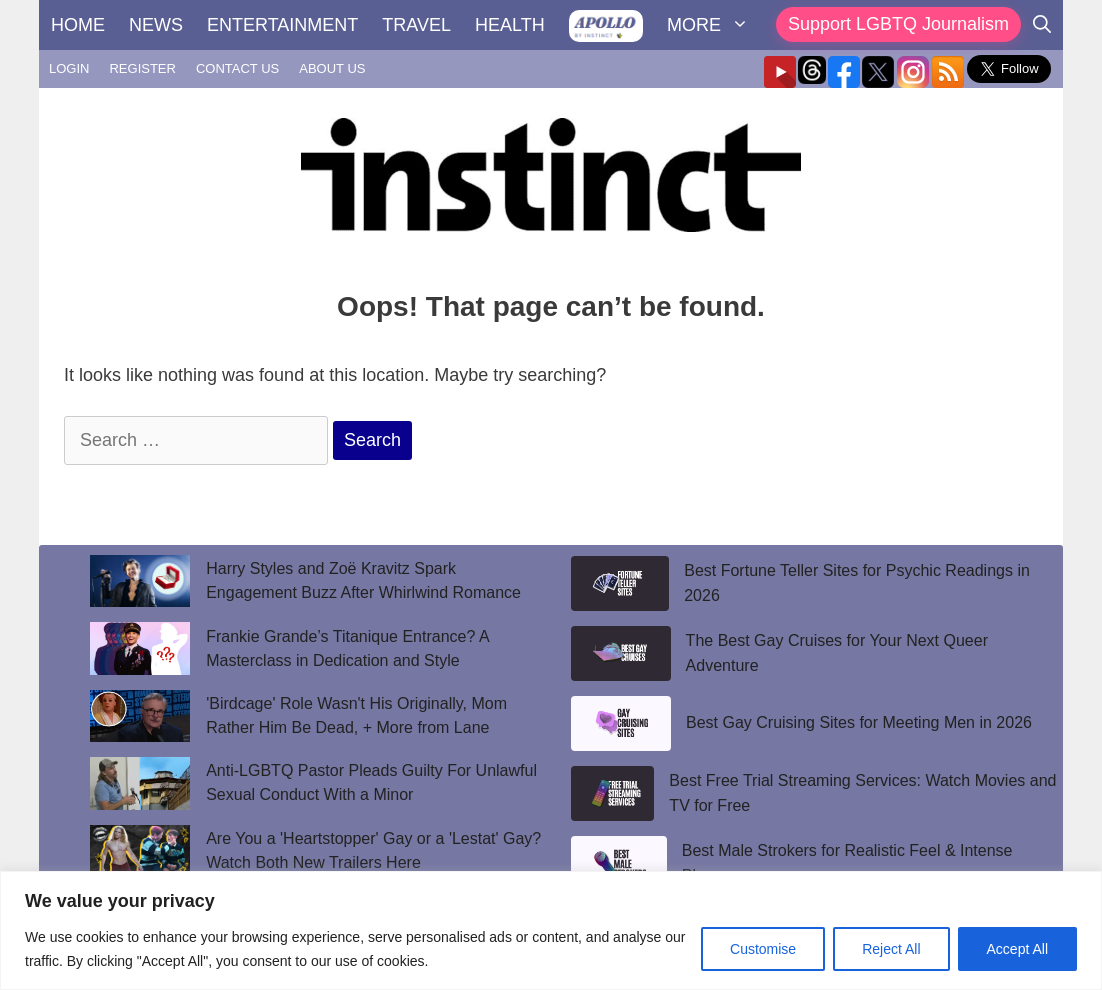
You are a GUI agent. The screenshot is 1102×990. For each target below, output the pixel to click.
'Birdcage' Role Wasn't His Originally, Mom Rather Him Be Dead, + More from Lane (356, 715)
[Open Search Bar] (1042, 25)
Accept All (1017, 949)
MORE (714, 25)
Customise (763, 949)
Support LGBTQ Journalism (898, 24)
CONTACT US (237, 68)
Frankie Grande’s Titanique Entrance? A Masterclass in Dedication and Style (347, 648)
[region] (551, 930)
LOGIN (69, 68)
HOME (78, 25)
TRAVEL (416, 25)
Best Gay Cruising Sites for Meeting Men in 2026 (859, 722)
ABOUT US (332, 68)
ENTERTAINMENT (282, 25)
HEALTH (510, 25)
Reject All (891, 949)
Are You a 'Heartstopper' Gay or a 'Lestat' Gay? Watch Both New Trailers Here (373, 850)
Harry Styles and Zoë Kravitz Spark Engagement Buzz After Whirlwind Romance (363, 580)
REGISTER (142, 68)
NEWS (156, 25)
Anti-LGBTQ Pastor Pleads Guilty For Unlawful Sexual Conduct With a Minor (371, 782)
